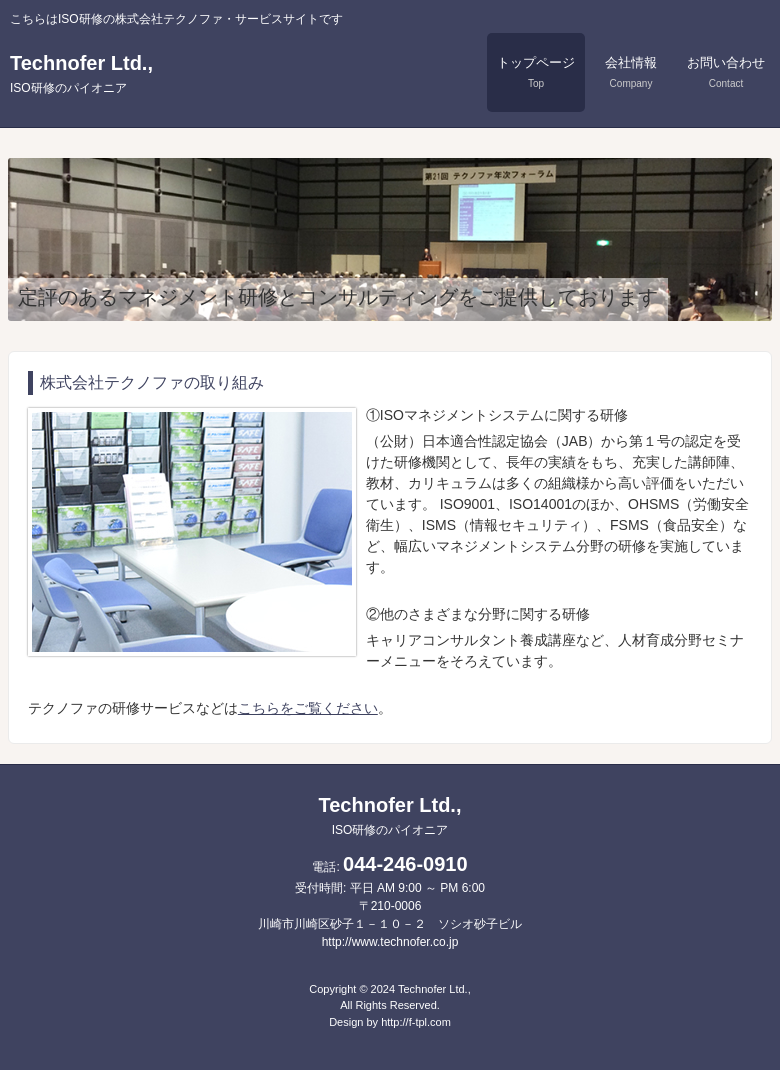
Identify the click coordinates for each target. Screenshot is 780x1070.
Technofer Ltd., (81, 73)
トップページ (536, 72)
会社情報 (631, 72)
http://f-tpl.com (416, 1022)
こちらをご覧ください (308, 708)
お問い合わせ (726, 72)
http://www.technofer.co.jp (390, 942)
